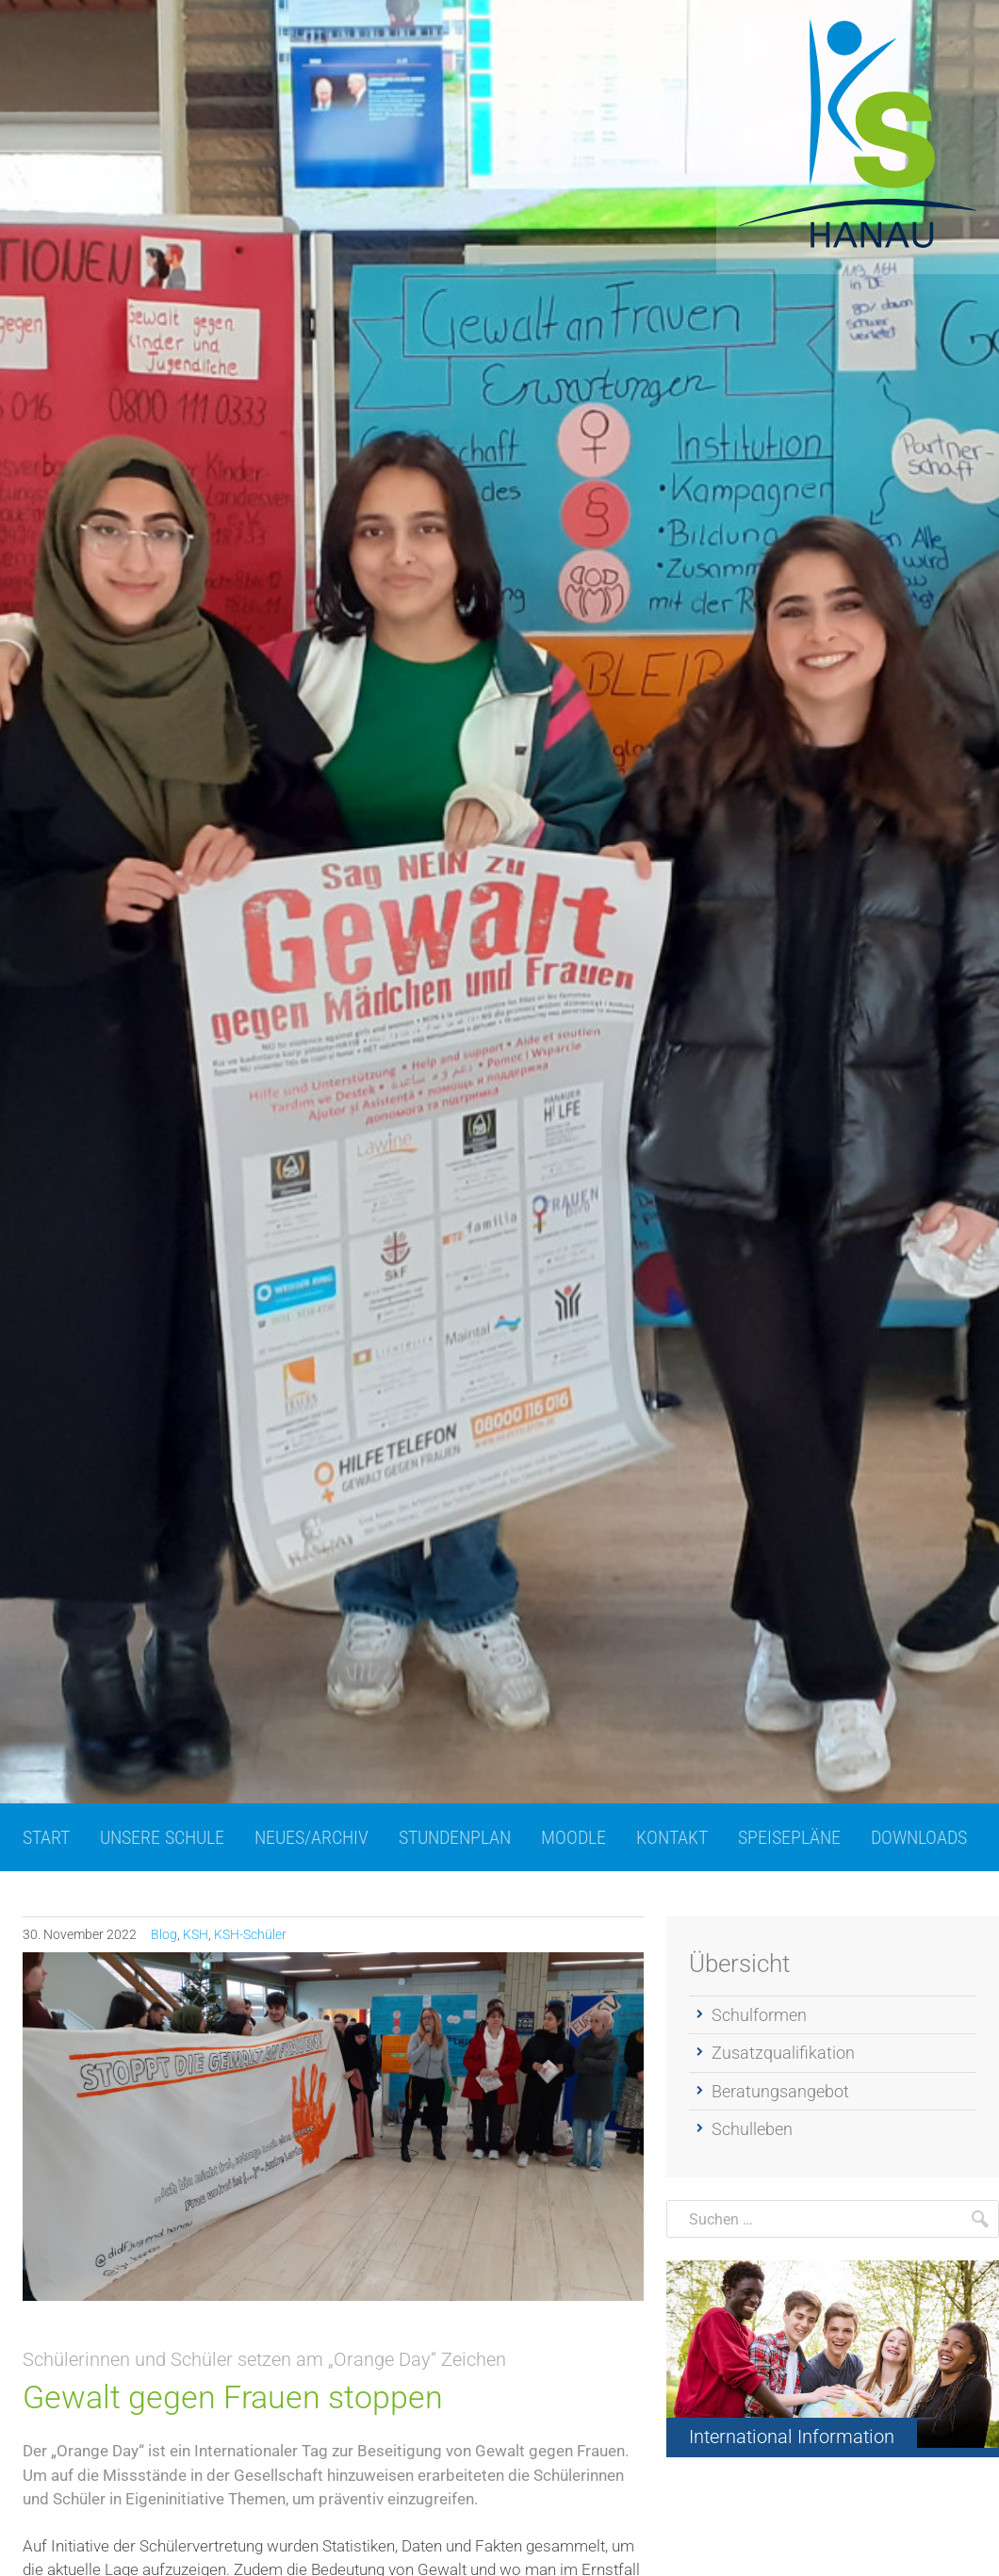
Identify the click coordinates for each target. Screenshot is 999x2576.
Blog (164, 1934)
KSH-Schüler (250, 1934)
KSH (195, 1934)
